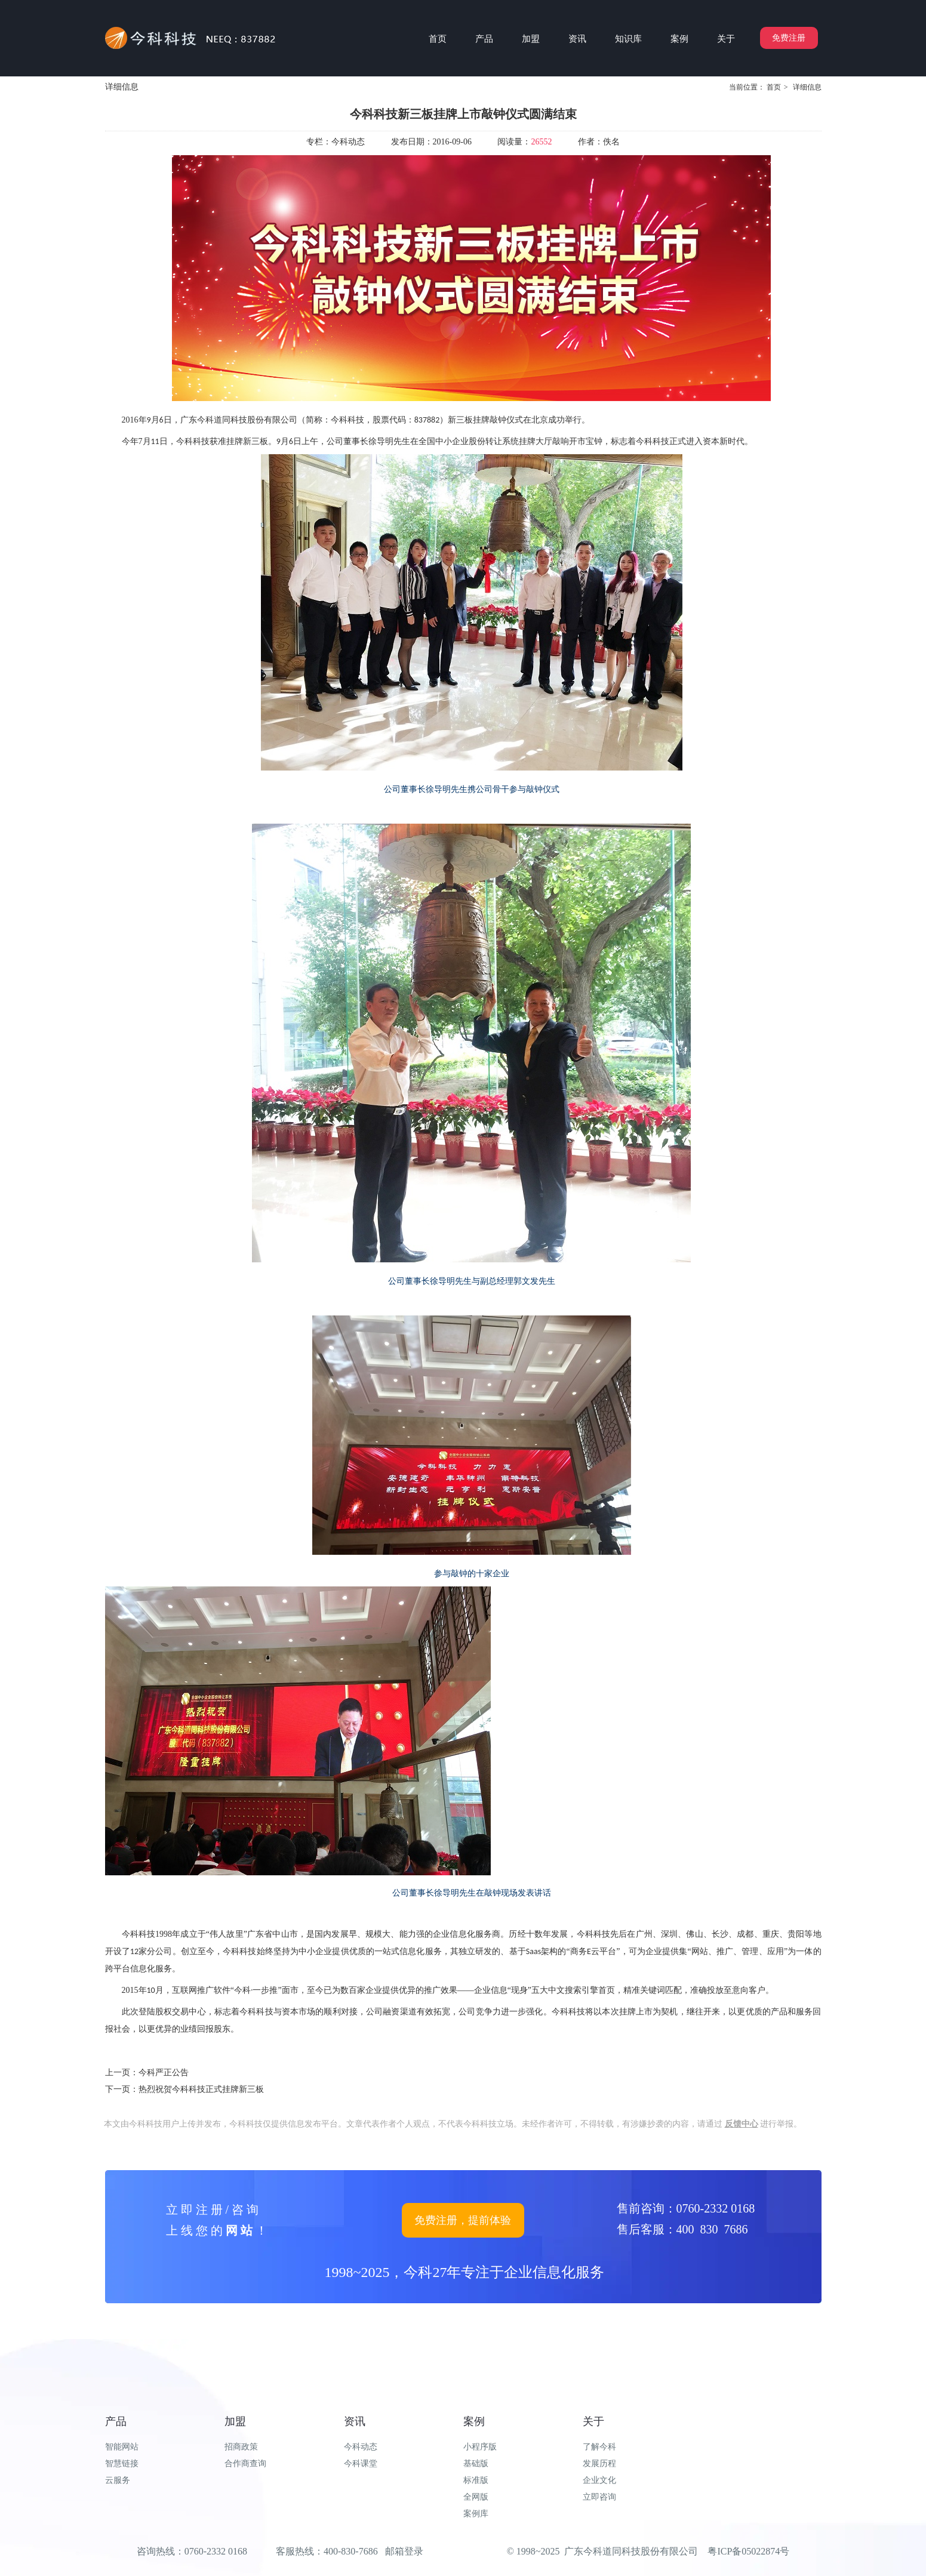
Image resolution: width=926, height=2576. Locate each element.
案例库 (475, 2513)
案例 (474, 2421)
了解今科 (599, 2446)
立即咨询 (599, 2496)
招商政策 (241, 2446)
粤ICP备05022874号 (748, 2551)
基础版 (475, 2463)
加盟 (235, 2421)
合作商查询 (245, 2463)
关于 (593, 2421)
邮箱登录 (404, 2551)
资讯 (354, 2421)
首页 (774, 87)
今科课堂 (360, 2463)
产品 (116, 2421)
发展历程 (599, 2463)
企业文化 (599, 2480)
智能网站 (122, 2446)
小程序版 (480, 2446)
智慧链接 (122, 2463)
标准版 (475, 2480)
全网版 (475, 2496)
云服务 (117, 2480)
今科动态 (360, 2446)
